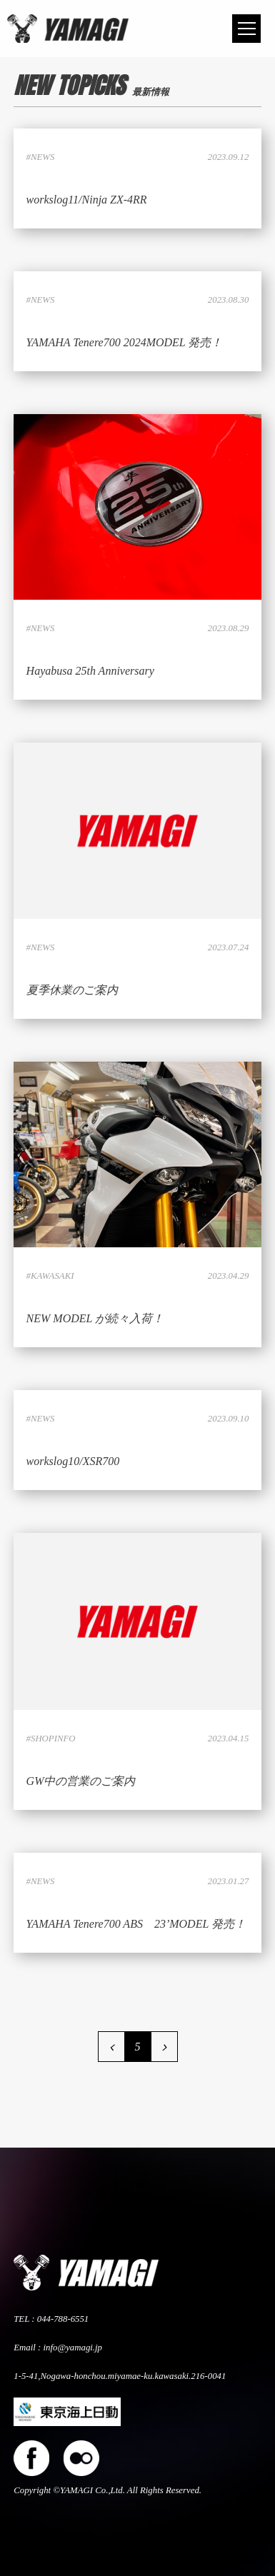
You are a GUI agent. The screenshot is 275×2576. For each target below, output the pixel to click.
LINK (137, 178)
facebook (31, 2458)
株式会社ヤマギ (68, 28)
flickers (81, 2458)
